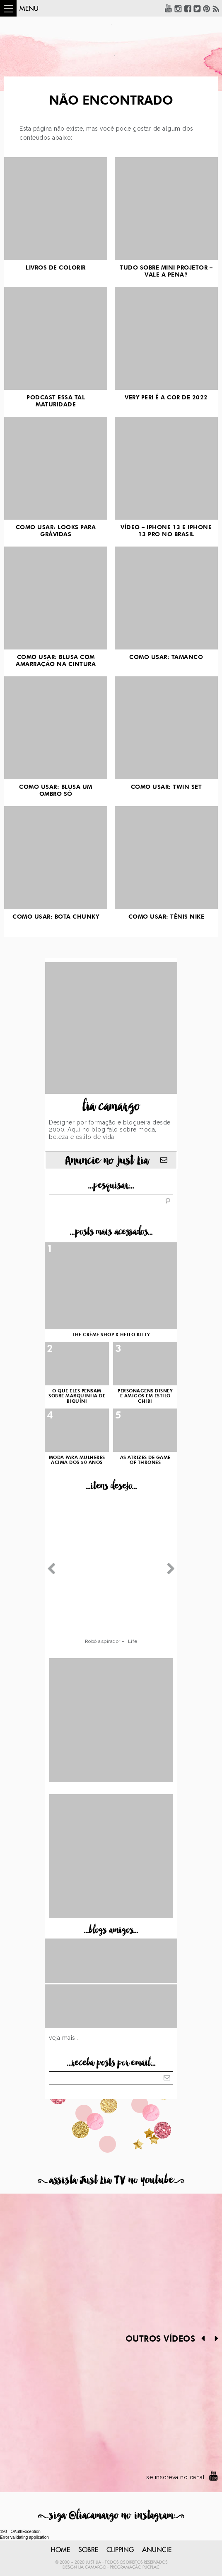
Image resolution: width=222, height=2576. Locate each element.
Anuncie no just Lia (106, 1161)
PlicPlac (150, 2567)
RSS (216, 8)
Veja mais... (64, 2037)
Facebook (187, 8)
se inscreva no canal (175, 2477)
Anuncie (156, 2550)
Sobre (88, 2550)
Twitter (197, 8)
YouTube (168, 8)
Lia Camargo (92, 2567)
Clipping (120, 2550)
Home (60, 2550)
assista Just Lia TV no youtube (111, 2180)
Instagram (178, 8)
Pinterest (206, 8)
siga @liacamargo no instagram (111, 2515)
